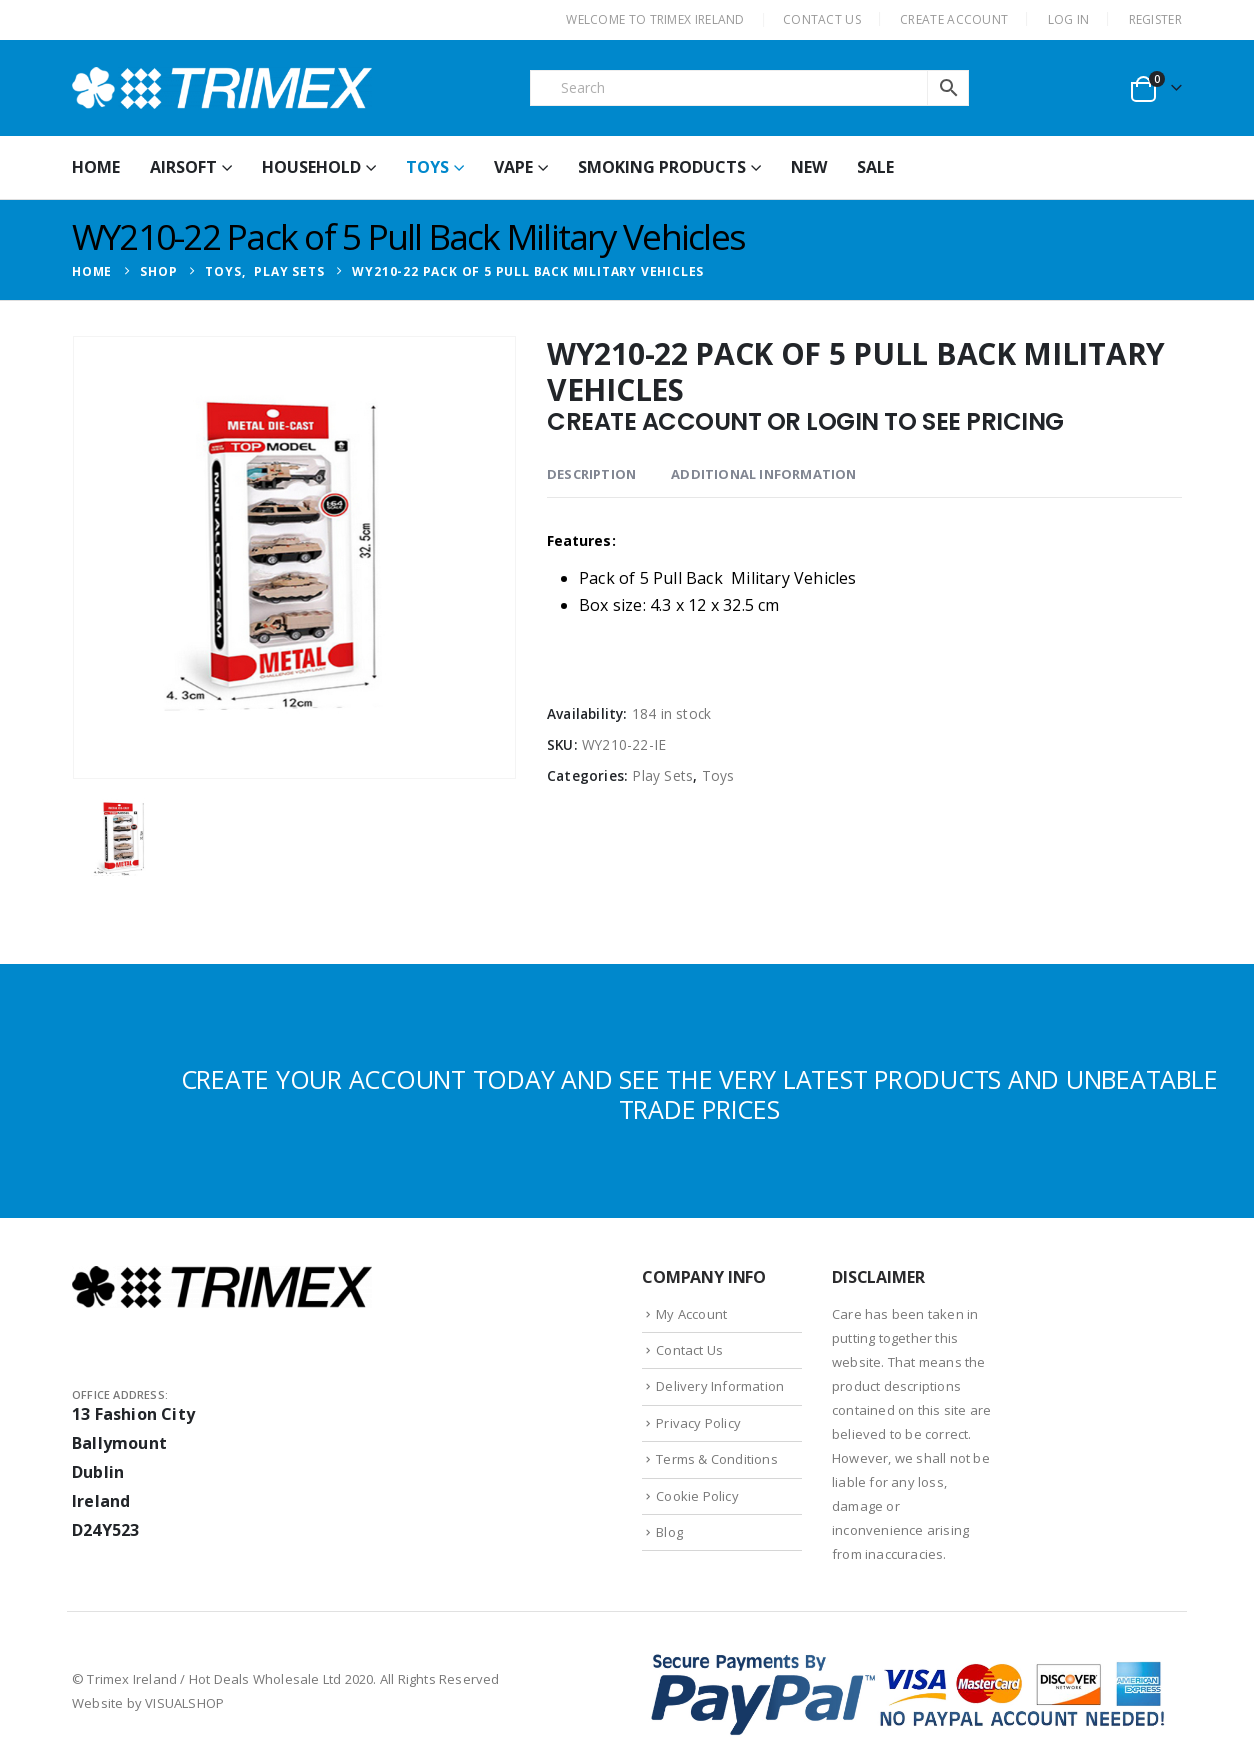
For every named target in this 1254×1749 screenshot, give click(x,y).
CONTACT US (822, 19)
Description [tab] (591, 474)
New (809, 167)
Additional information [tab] (763, 474)
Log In (1069, 19)
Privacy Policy (698, 1423)
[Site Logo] (222, 88)
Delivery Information (720, 1386)
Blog (669, 1532)
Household (311, 167)
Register (1155, 19)
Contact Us (689, 1350)
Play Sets (662, 775)
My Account (691, 1314)
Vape (513, 167)
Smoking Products (662, 167)
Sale (875, 167)
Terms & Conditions (717, 1459)
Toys (427, 167)
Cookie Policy (697, 1496)
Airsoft (183, 167)
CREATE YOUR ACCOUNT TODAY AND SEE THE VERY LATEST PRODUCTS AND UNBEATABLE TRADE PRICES (699, 1094)
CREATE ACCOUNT (954, 19)
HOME (96, 167)
